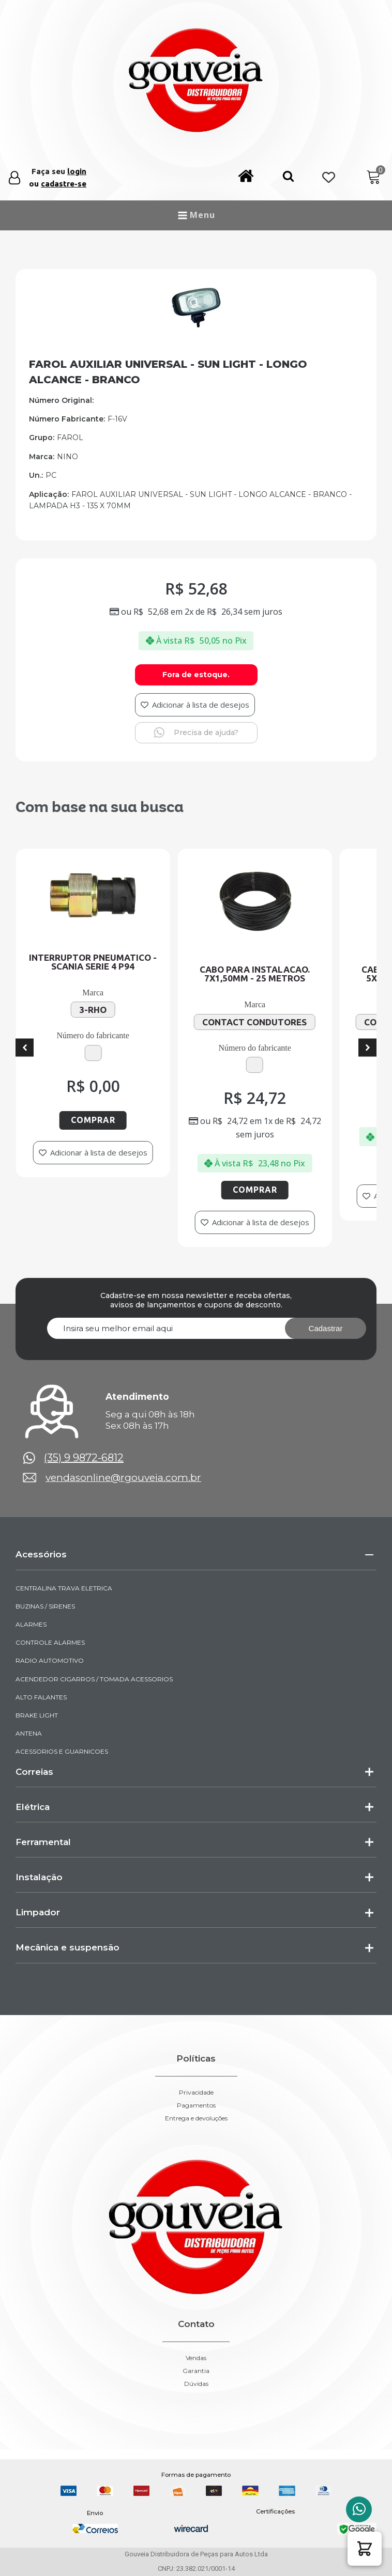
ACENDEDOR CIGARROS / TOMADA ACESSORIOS (94, 1679)
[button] (288, 178)
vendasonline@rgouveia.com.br (123, 1477)
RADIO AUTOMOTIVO (50, 1660)
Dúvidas (196, 2384)
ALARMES (31, 1624)
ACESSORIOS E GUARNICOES (62, 1751)
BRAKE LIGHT (37, 1715)
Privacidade (196, 2092)
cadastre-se (63, 183)
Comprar (109, 1120)
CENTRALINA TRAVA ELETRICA (64, 1588)
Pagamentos (196, 2105)
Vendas (196, 2358)
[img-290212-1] (196, 325)
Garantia (196, 2371)
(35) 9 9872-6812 (84, 1458)
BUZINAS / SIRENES (45, 1606)
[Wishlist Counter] (328, 177)
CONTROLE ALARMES (50, 1642)
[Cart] (373, 177)
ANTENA (29, 1733)
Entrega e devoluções (196, 2118)
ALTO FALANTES (41, 1697)
